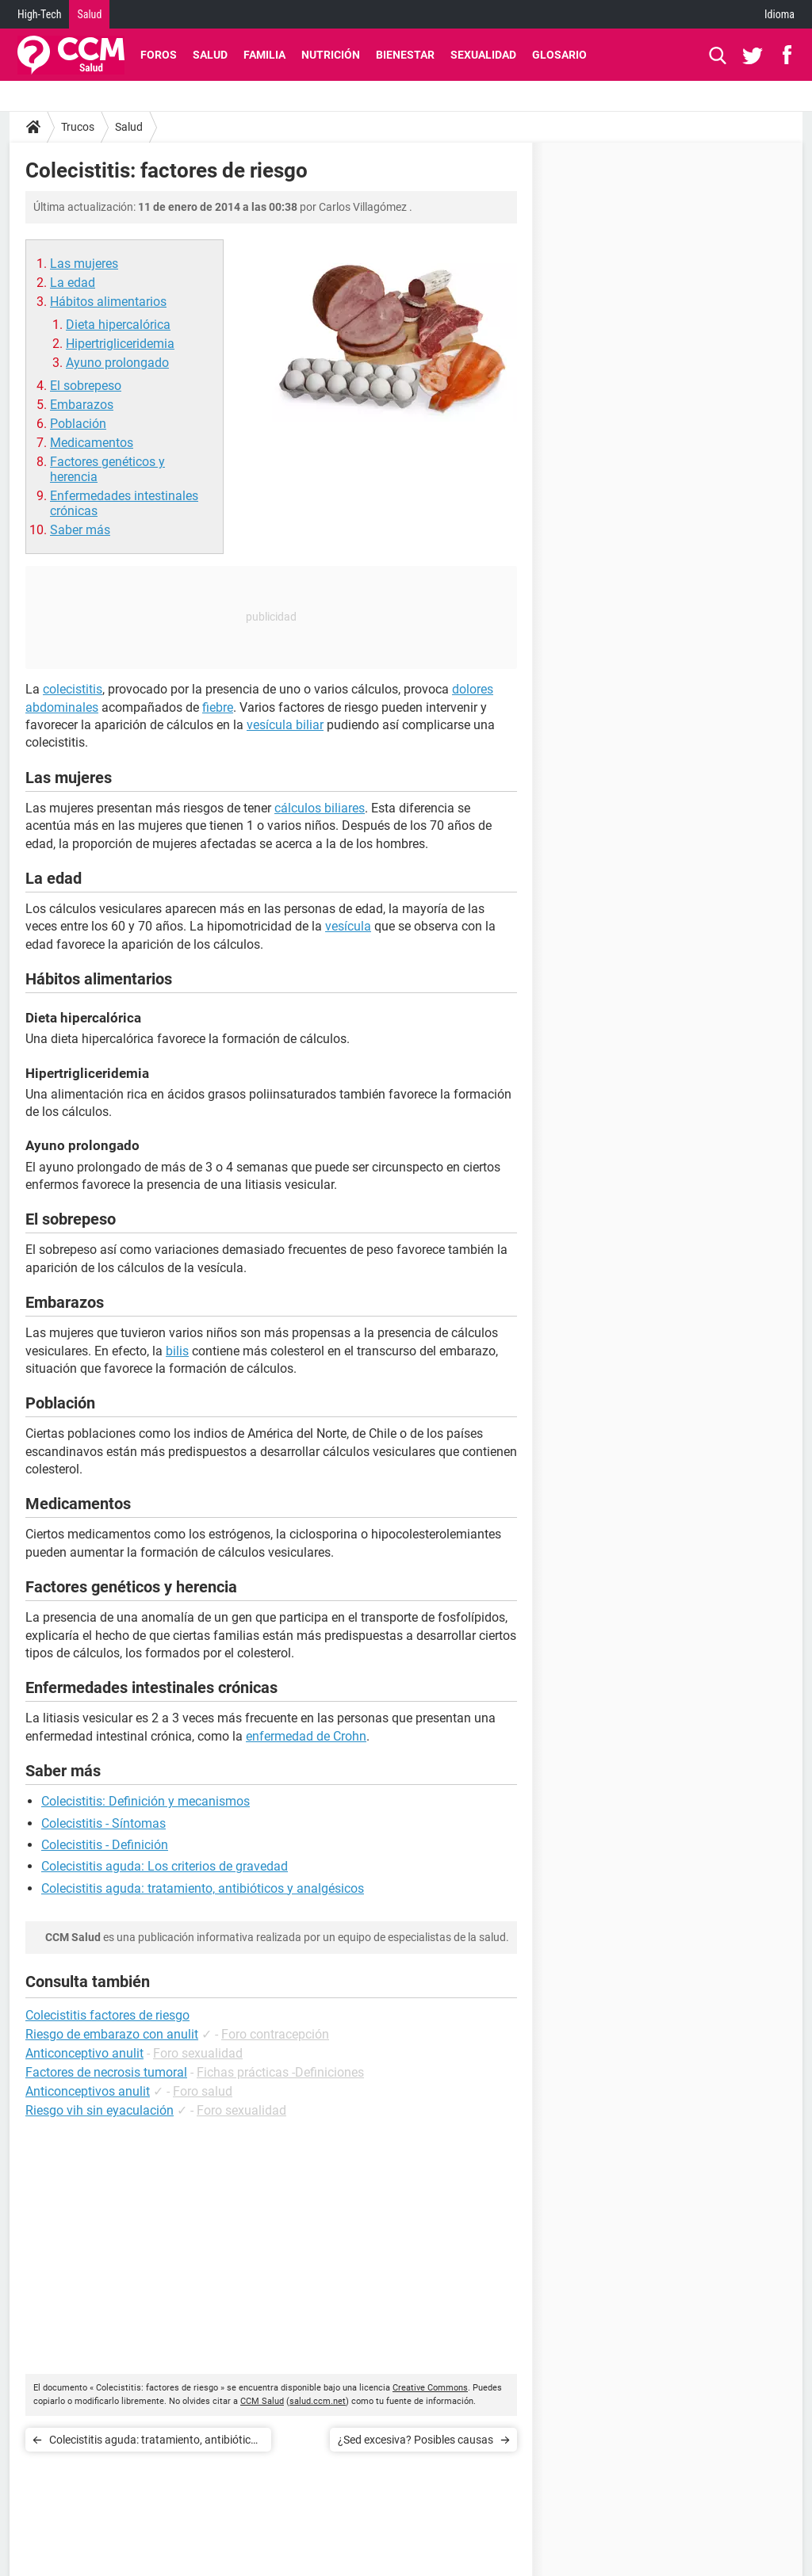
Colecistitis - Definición (104, 1844)
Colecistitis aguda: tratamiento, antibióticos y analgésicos (202, 1888)
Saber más (80, 529)
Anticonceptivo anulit (84, 2053)
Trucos (77, 126)
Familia (264, 54)
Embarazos (81, 404)
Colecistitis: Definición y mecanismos (145, 1801)
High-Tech (39, 14)
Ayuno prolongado (117, 362)
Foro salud (202, 2091)
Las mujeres (84, 263)
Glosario (559, 54)
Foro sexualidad (198, 2053)
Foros (158, 54)
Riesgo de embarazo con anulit (111, 2034)
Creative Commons (430, 2388)
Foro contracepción (275, 2034)
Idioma (779, 14)
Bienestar (405, 54)
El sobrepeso (85, 385)
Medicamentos (91, 442)
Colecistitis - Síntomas (103, 1823)
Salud (89, 14)
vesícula (348, 926)
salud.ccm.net (317, 2401)
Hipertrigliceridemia (120, 343)
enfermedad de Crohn (306, 1736)
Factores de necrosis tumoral (106, 2072)
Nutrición (330, 54)
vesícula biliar (285, 724)
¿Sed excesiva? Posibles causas (415, 2439)
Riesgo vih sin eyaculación (99, 2110)
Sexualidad (483, 54)
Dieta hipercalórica (118, 324)
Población (78, 423)
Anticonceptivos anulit (87, 2091)
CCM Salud (262, 2401)
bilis (177, 1351)
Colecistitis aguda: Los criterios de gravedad (164, 1866)
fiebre (217, 707)
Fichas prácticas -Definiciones (280, 2072)
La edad (72, 282)
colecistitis (72, 689)
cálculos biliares (319, 808)
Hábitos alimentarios (108, 301)
